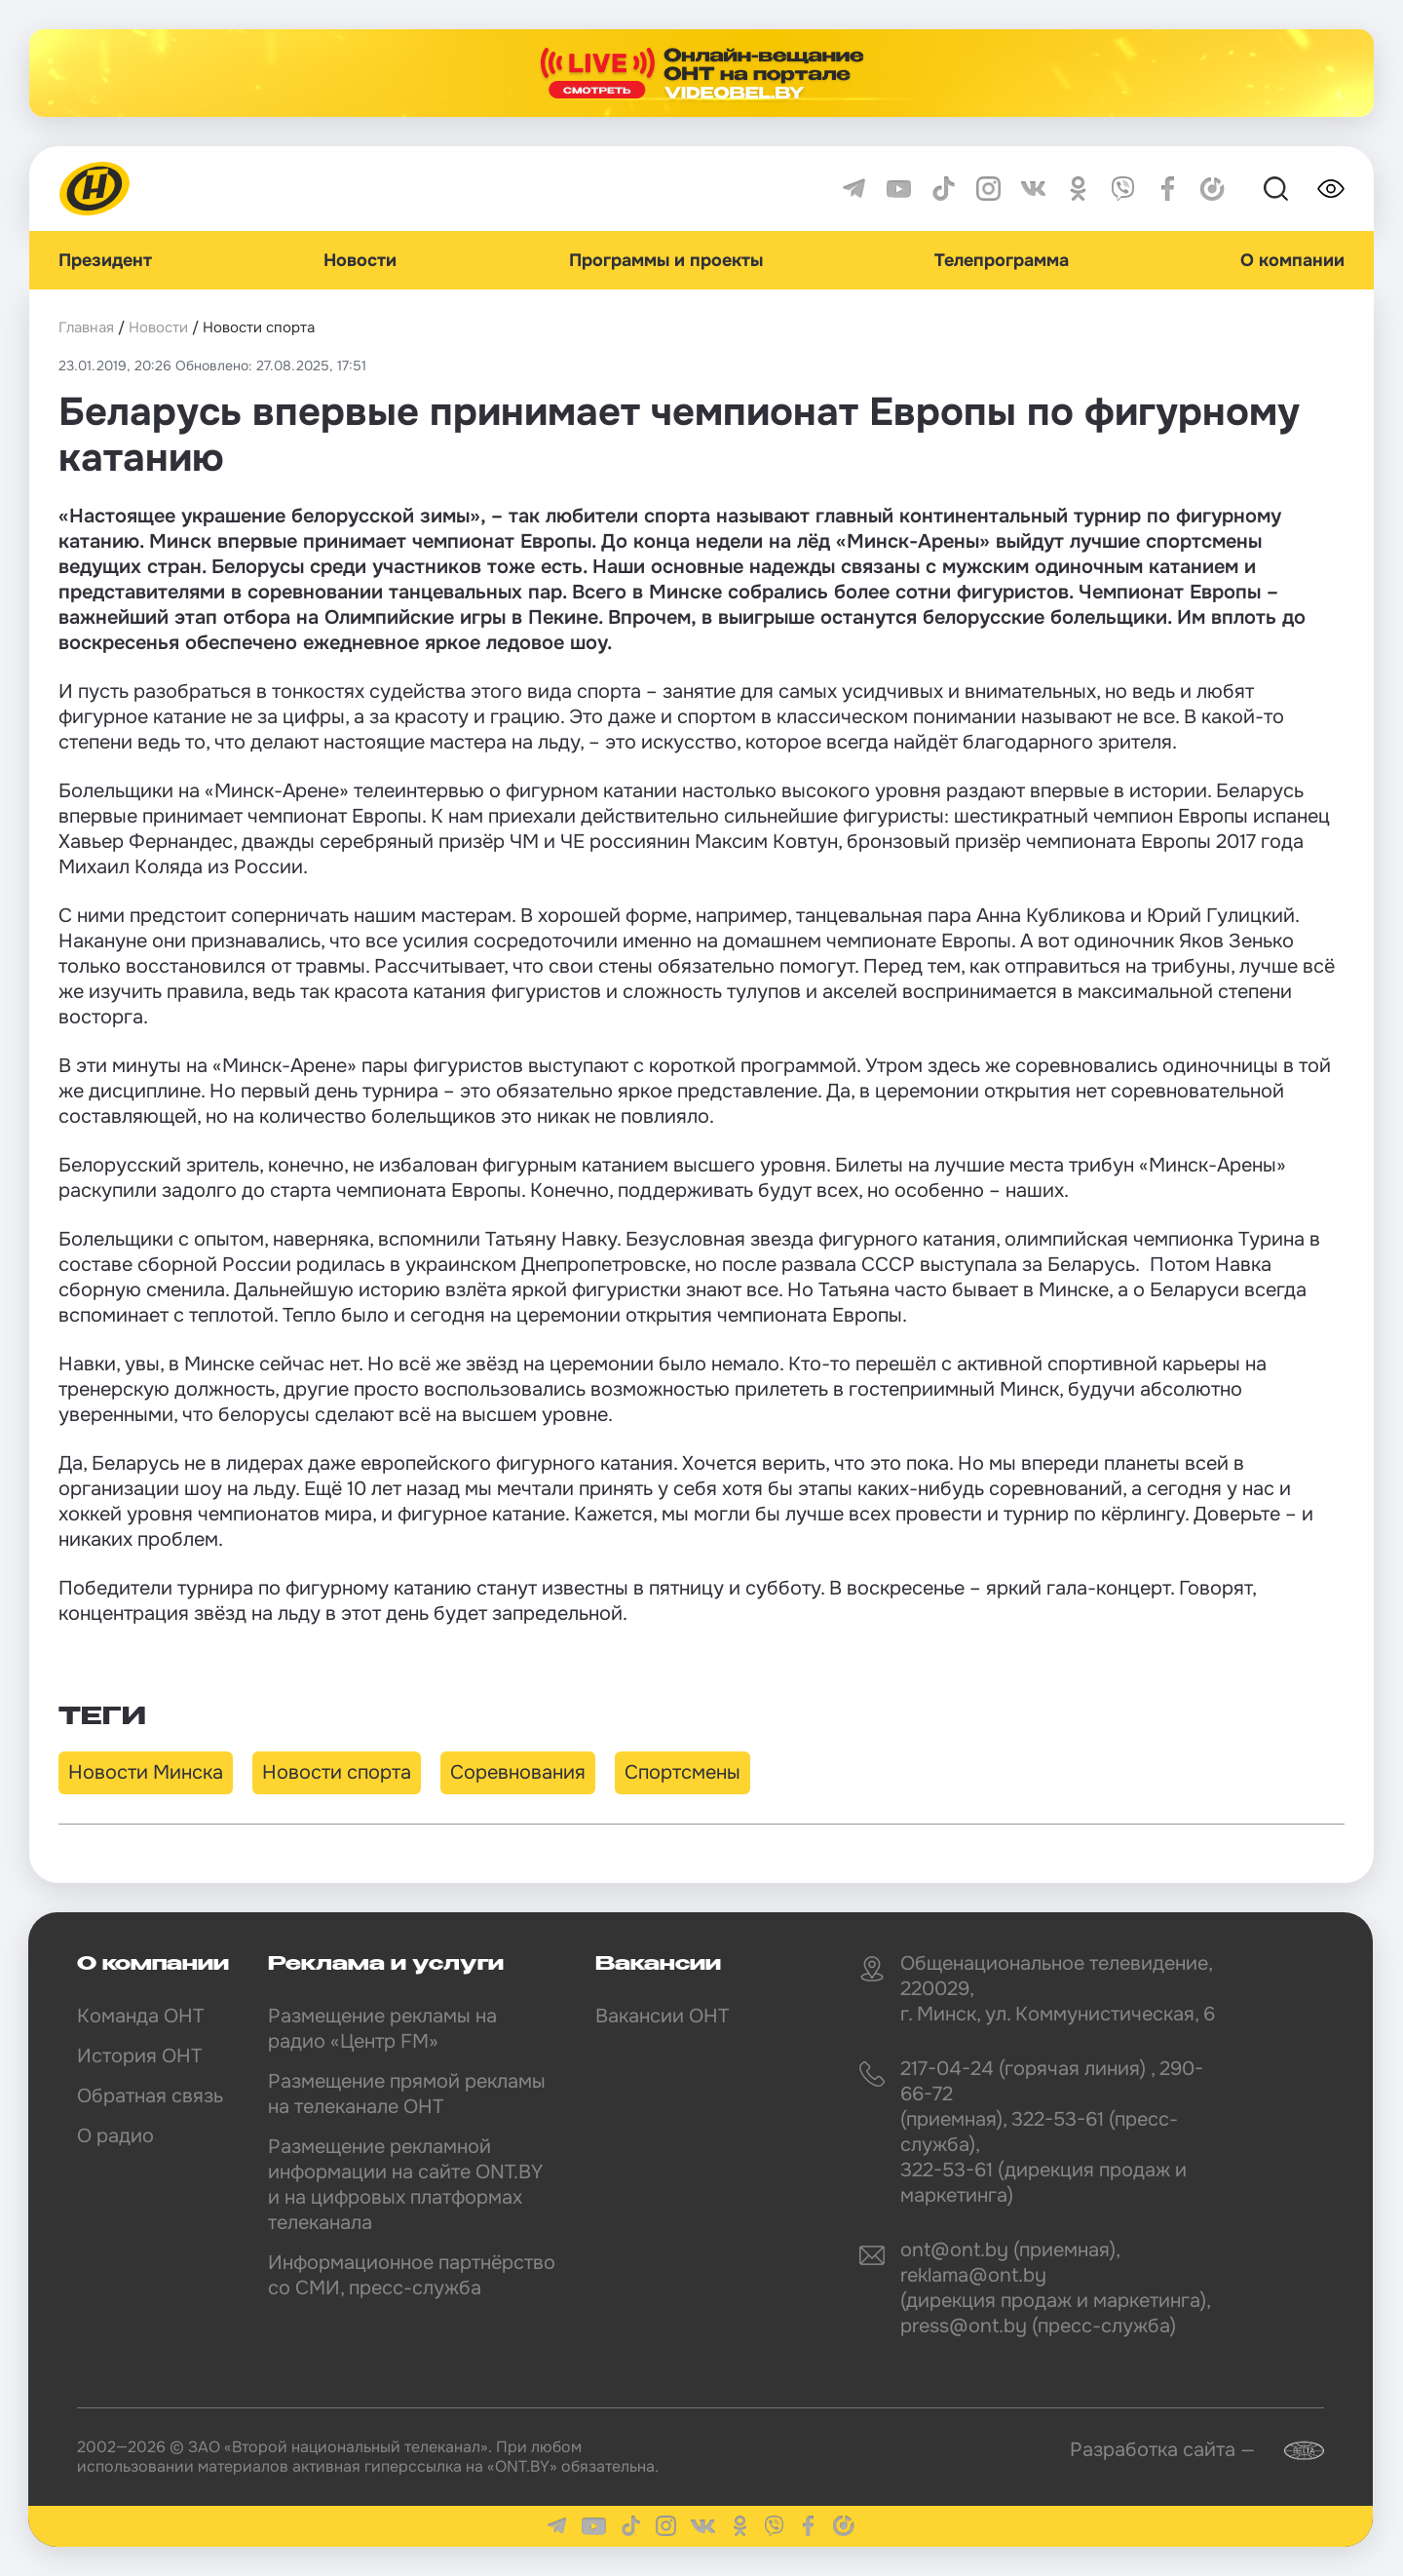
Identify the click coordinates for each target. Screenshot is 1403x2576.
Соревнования (518, 1772)
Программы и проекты (666, 260)
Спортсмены (682, 1772)
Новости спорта (336, 1772)
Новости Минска (145, 1772)
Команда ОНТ (140, 2016)
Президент (105, 260)
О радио (115, 2136)
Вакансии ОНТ (662, 2016)
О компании (1292, 260)
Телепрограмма (1001, 260)
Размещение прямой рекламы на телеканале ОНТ (407, 2094)
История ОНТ (139, 2056)
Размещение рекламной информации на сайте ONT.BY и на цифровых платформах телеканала (405, 2184)
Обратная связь (150, 2096)
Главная (86, 327)
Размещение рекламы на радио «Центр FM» (382, 2029)
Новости (360, 260)
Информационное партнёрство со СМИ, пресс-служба (411, 2275)
